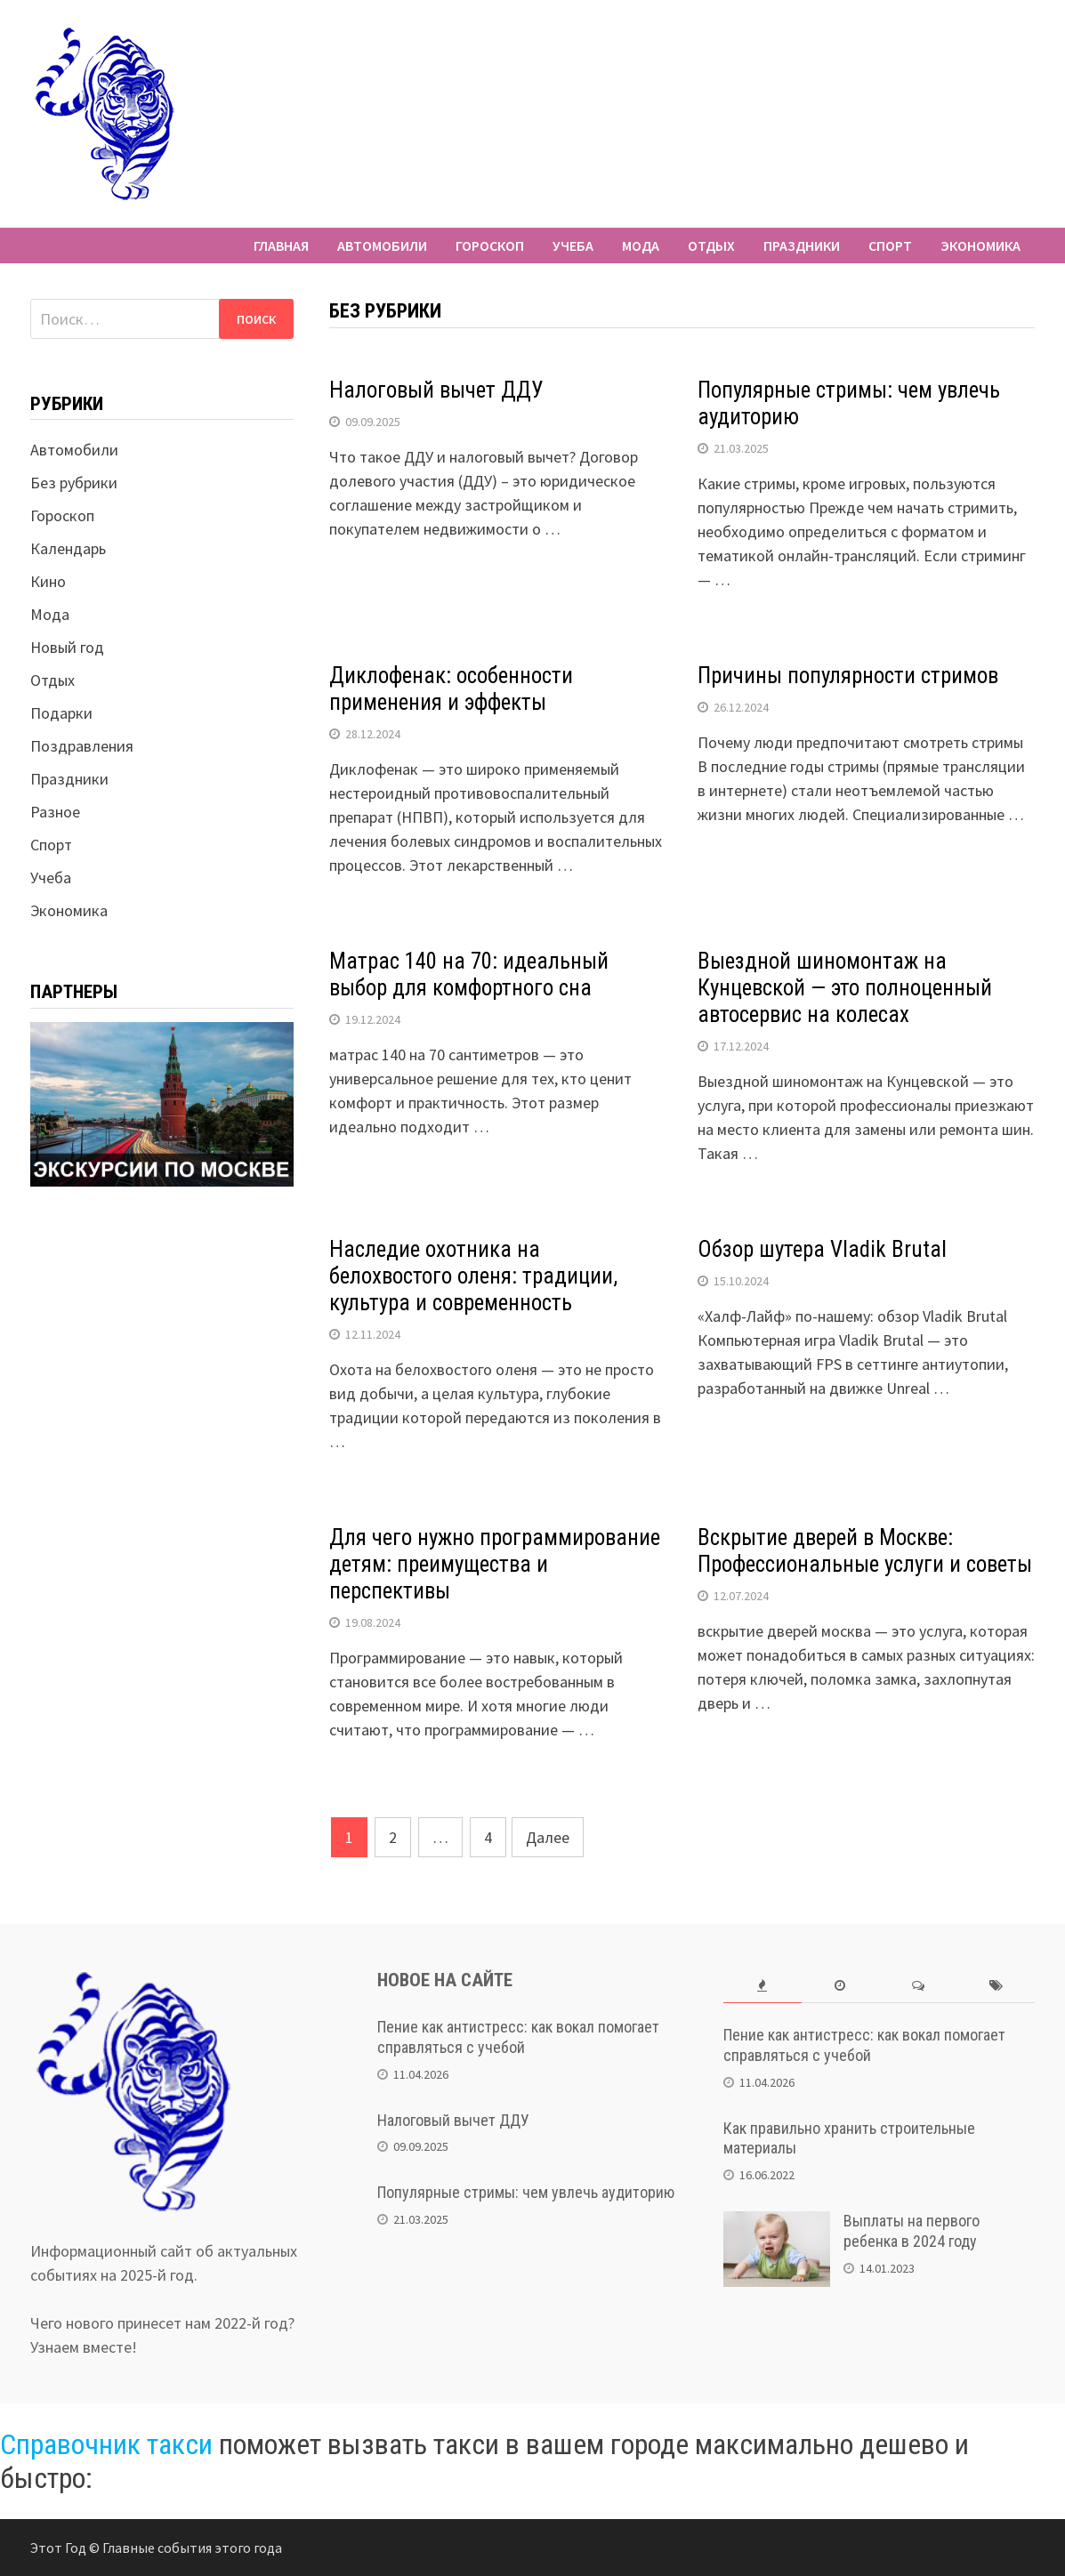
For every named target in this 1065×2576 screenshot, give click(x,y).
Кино (48, 581)
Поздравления (81, 746)
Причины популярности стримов (848, 675)
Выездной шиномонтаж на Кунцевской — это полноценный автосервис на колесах (845, 987)
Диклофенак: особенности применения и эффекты (451, 689)
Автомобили (382, 245)
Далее (547, 1837)
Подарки (61, 713)
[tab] (762, 1985)
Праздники (801, 245)
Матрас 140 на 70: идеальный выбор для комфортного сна (469, 974)
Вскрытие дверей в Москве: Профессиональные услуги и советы (865, 1551)
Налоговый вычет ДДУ (436, 390)
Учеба (573, 245)
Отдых (711, 245)
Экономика (980, 245)
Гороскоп (490, 245)
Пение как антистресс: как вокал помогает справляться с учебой (518, 2037)
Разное (55, 811)
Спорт (890, 245)
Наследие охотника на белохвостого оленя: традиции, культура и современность (473, 1276)
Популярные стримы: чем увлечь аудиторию (525, 2192)
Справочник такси (106, 2444)
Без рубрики (73, 482)
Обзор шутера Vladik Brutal (822, 1249)
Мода (640, 245)
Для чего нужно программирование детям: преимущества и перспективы (494, 1564)
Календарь (68, 548)
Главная (281, 245)
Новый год (67, 647)
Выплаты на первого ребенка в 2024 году (911, 2230)
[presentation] (762, 1985)
